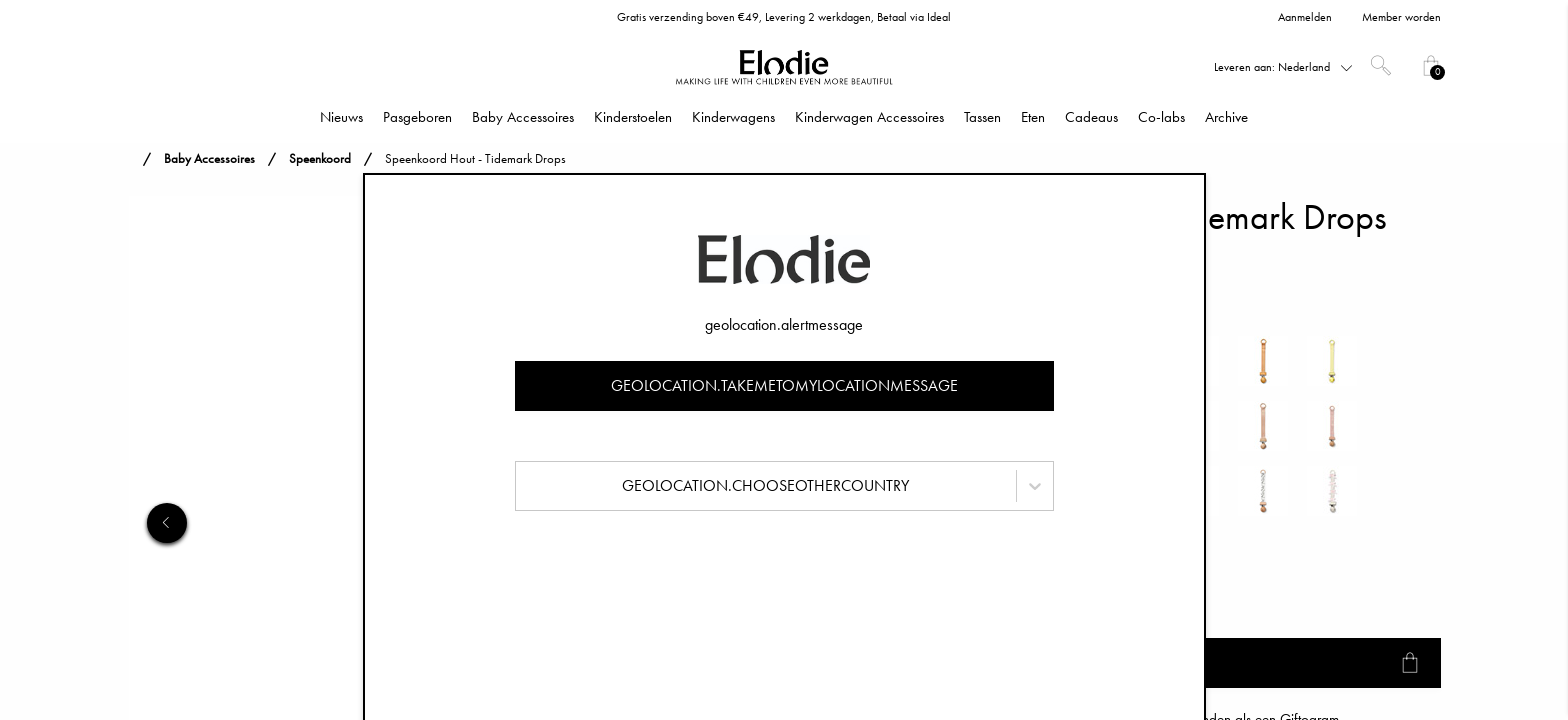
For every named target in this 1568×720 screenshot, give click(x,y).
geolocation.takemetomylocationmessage (784, 385)
